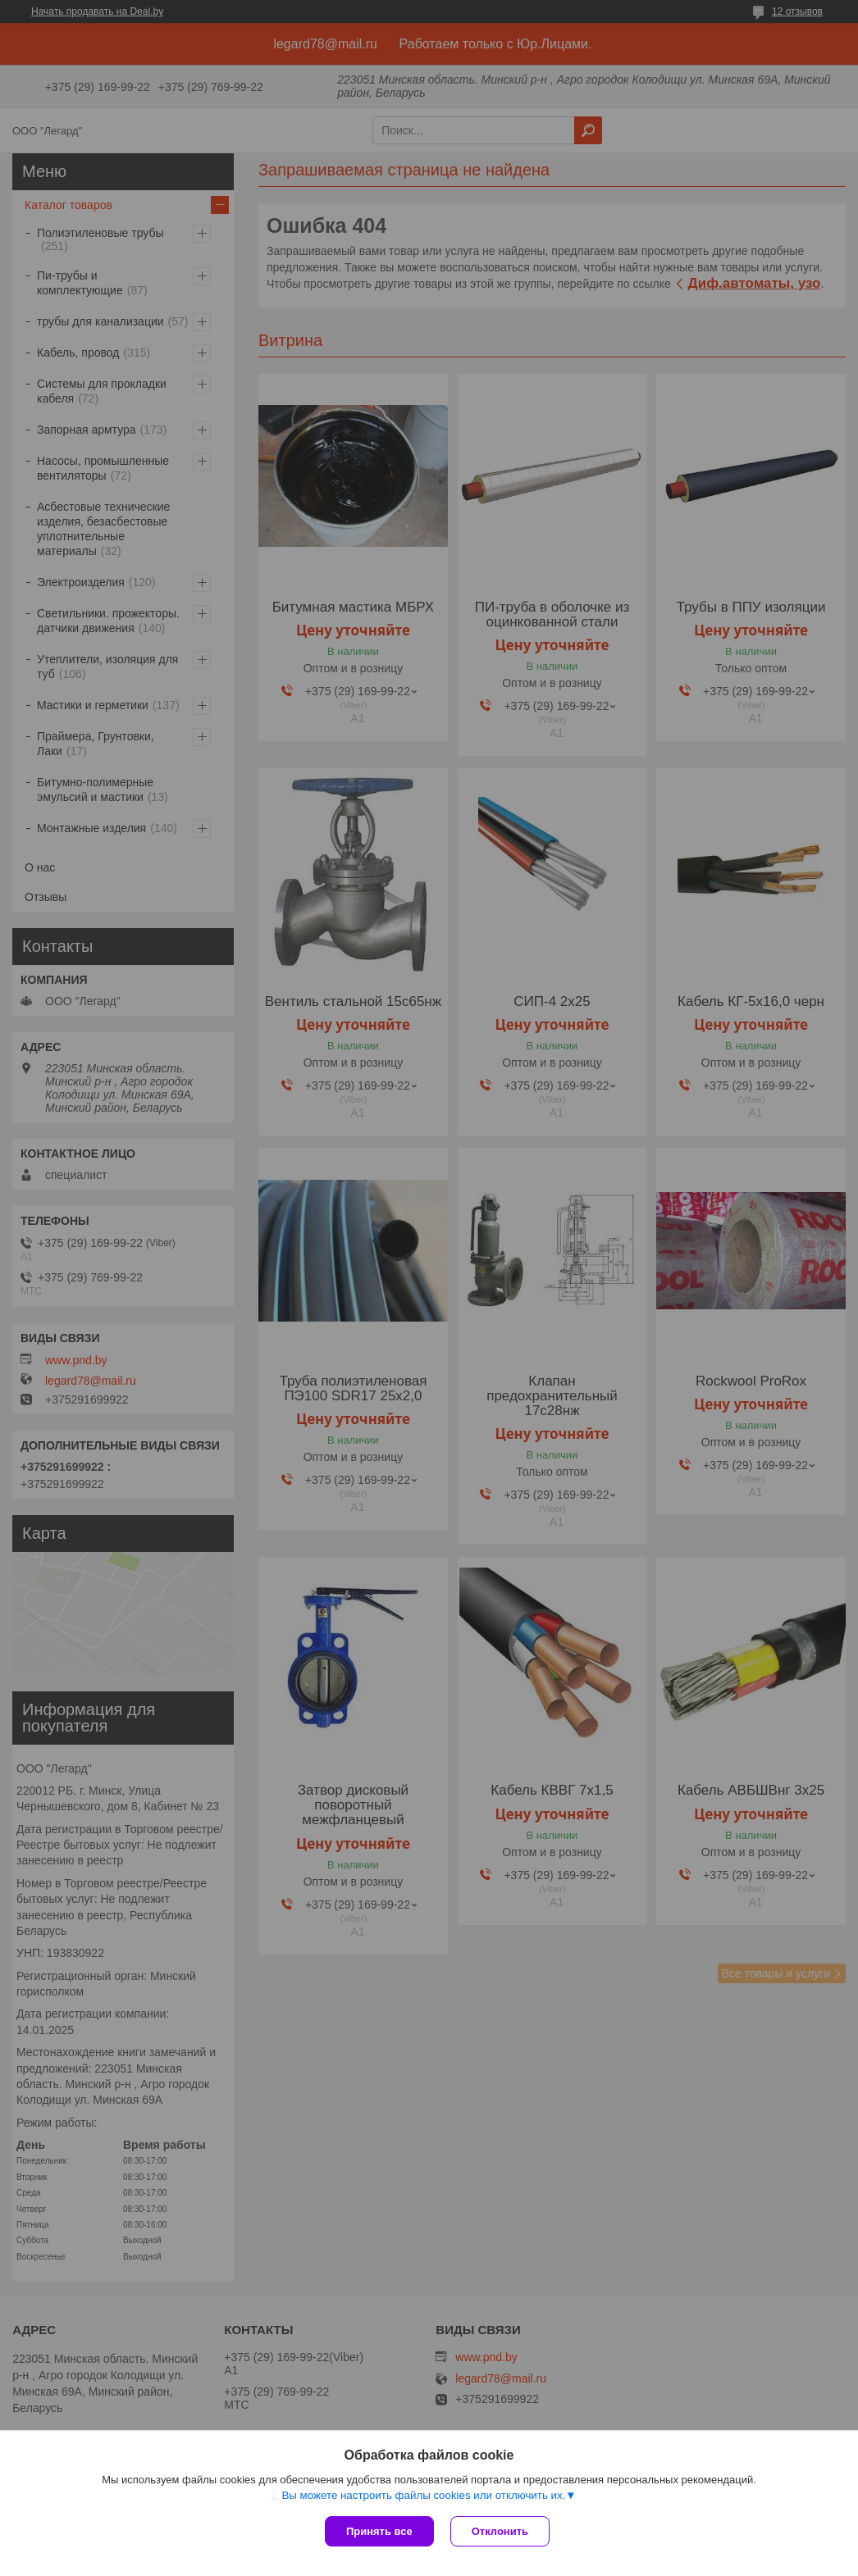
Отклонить (500, 2531)
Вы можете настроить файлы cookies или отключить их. (423, 2495)
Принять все (379, 2531)
